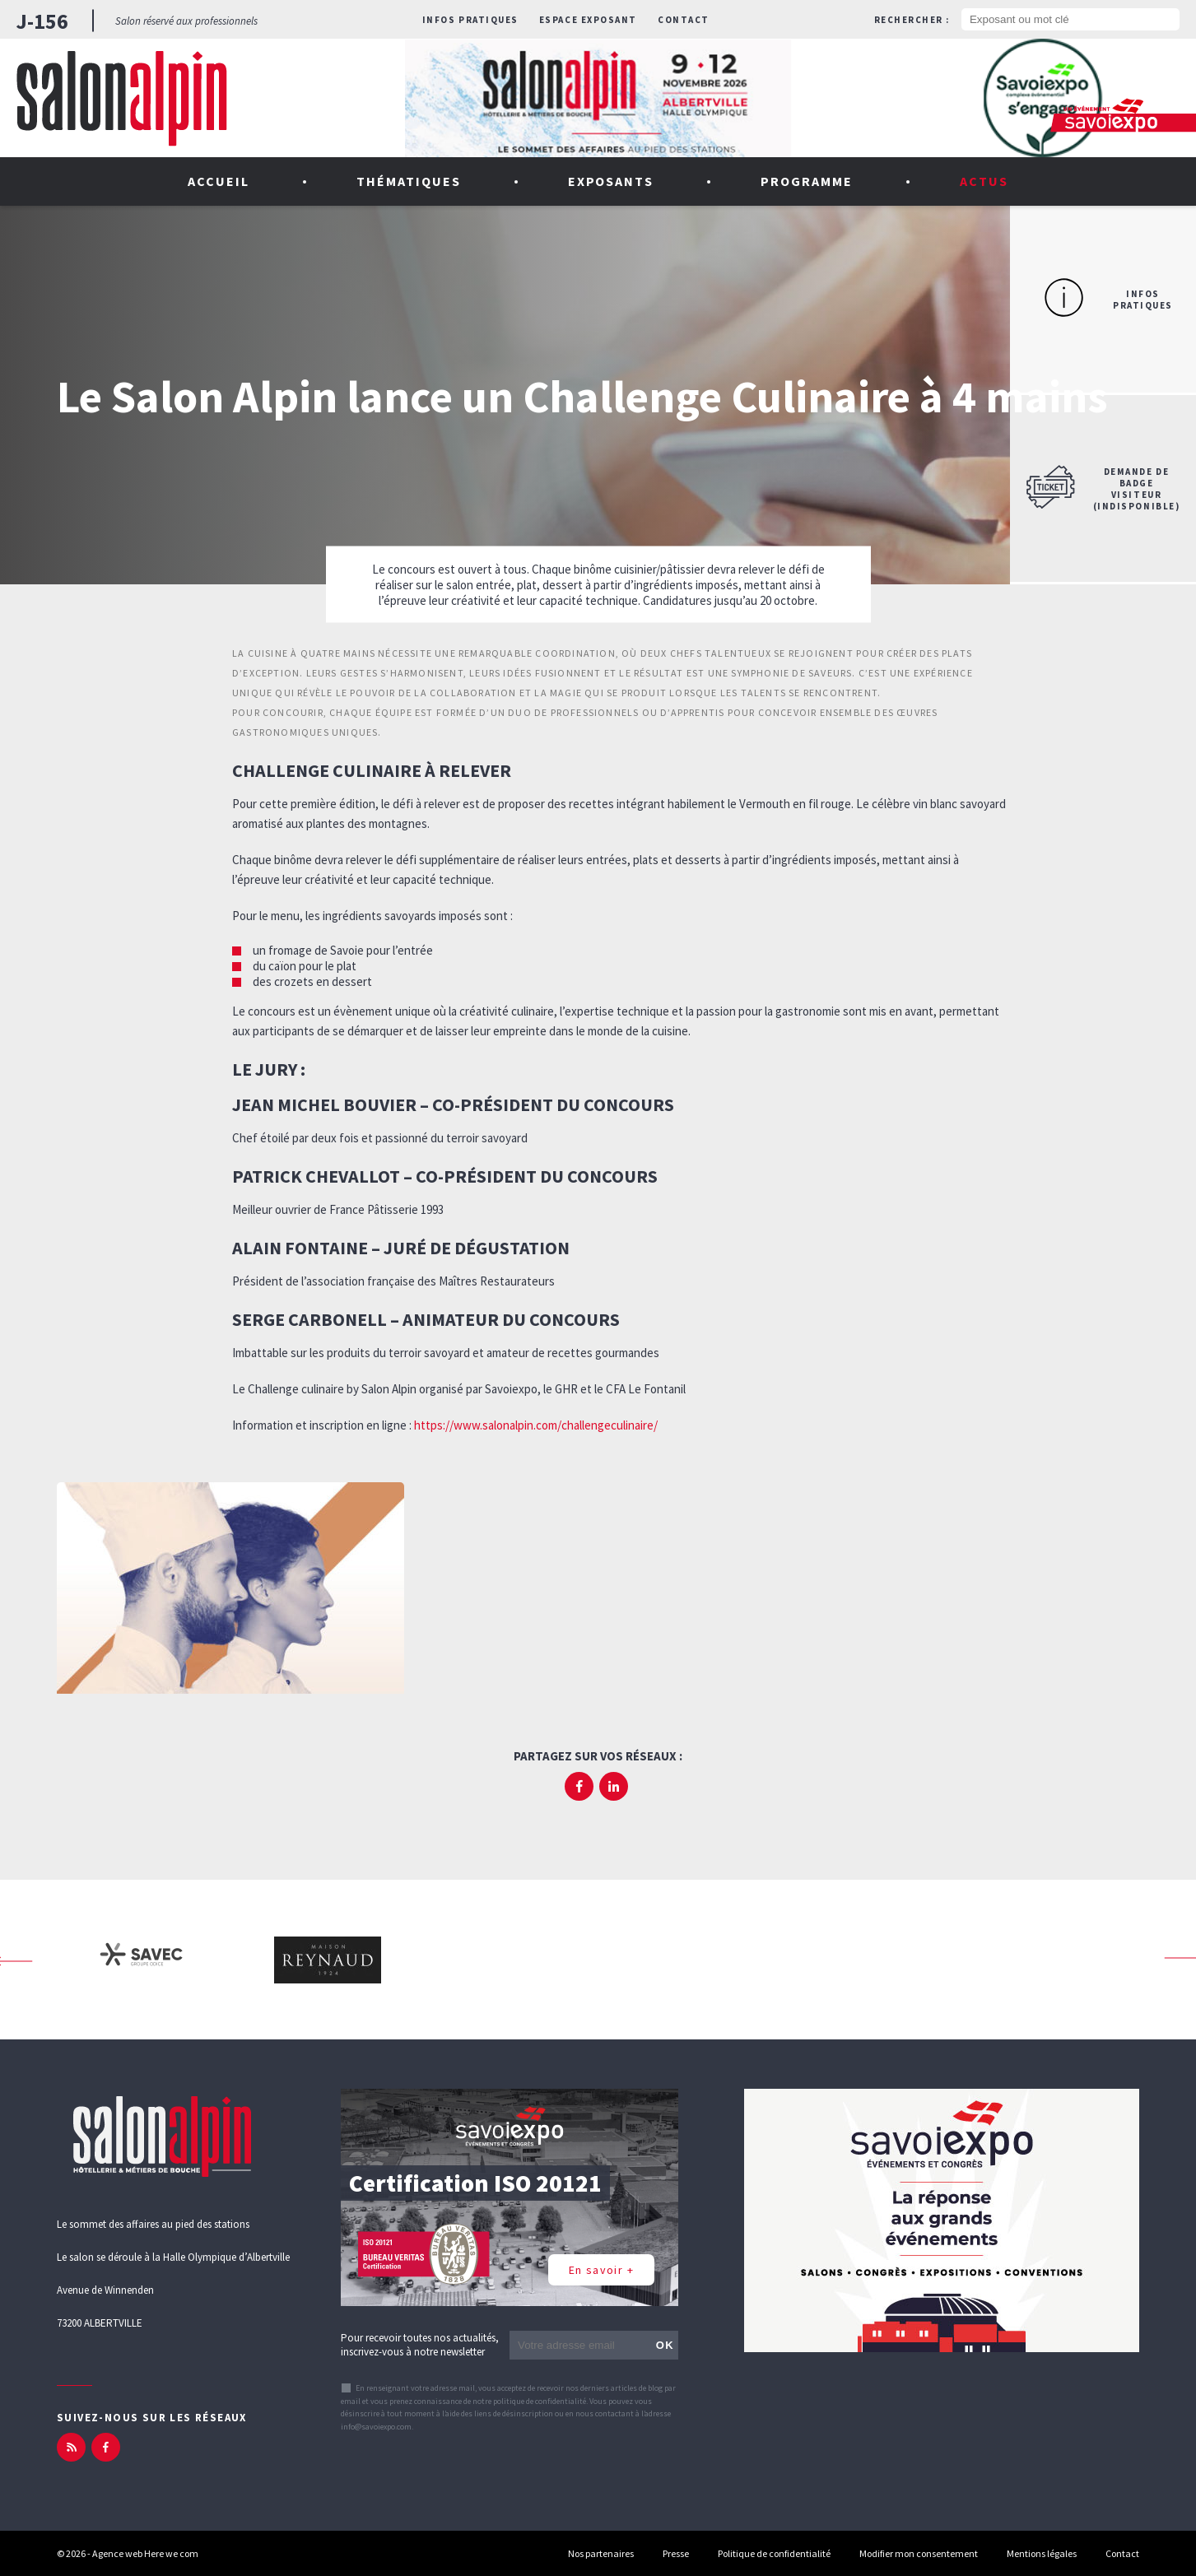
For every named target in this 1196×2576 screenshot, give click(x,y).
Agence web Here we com (145, 2553)
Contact (684, 20)
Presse (676, 2553)
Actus (984, 181)
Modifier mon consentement (918, 2553)
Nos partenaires (601, 2553)
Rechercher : (912, 20)
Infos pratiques (470, 20)
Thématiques (408, 181)
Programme (807, 181)
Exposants (611, 181)
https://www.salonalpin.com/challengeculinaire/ (536, 1425)
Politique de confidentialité (774, 2553)
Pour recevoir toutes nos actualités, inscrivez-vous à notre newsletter (420, 2345)
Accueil (218, 181)
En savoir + (601, 2269)
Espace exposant (588, 20)
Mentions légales (1042, 2553)
